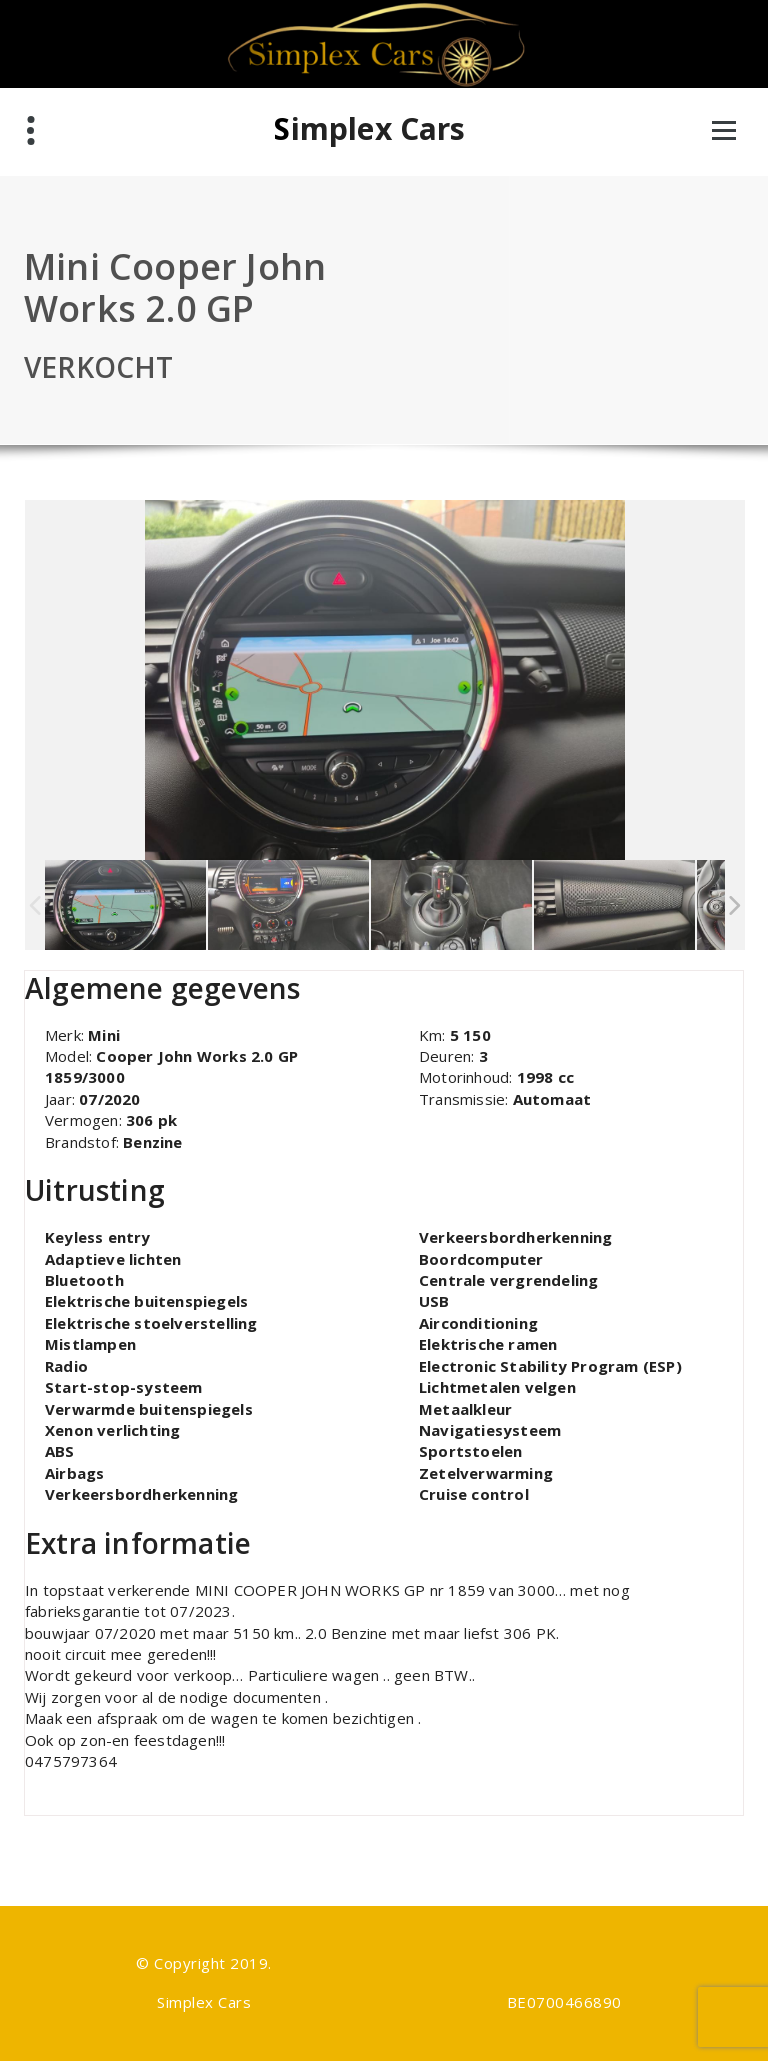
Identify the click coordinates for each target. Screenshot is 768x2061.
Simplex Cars (369, 129)
